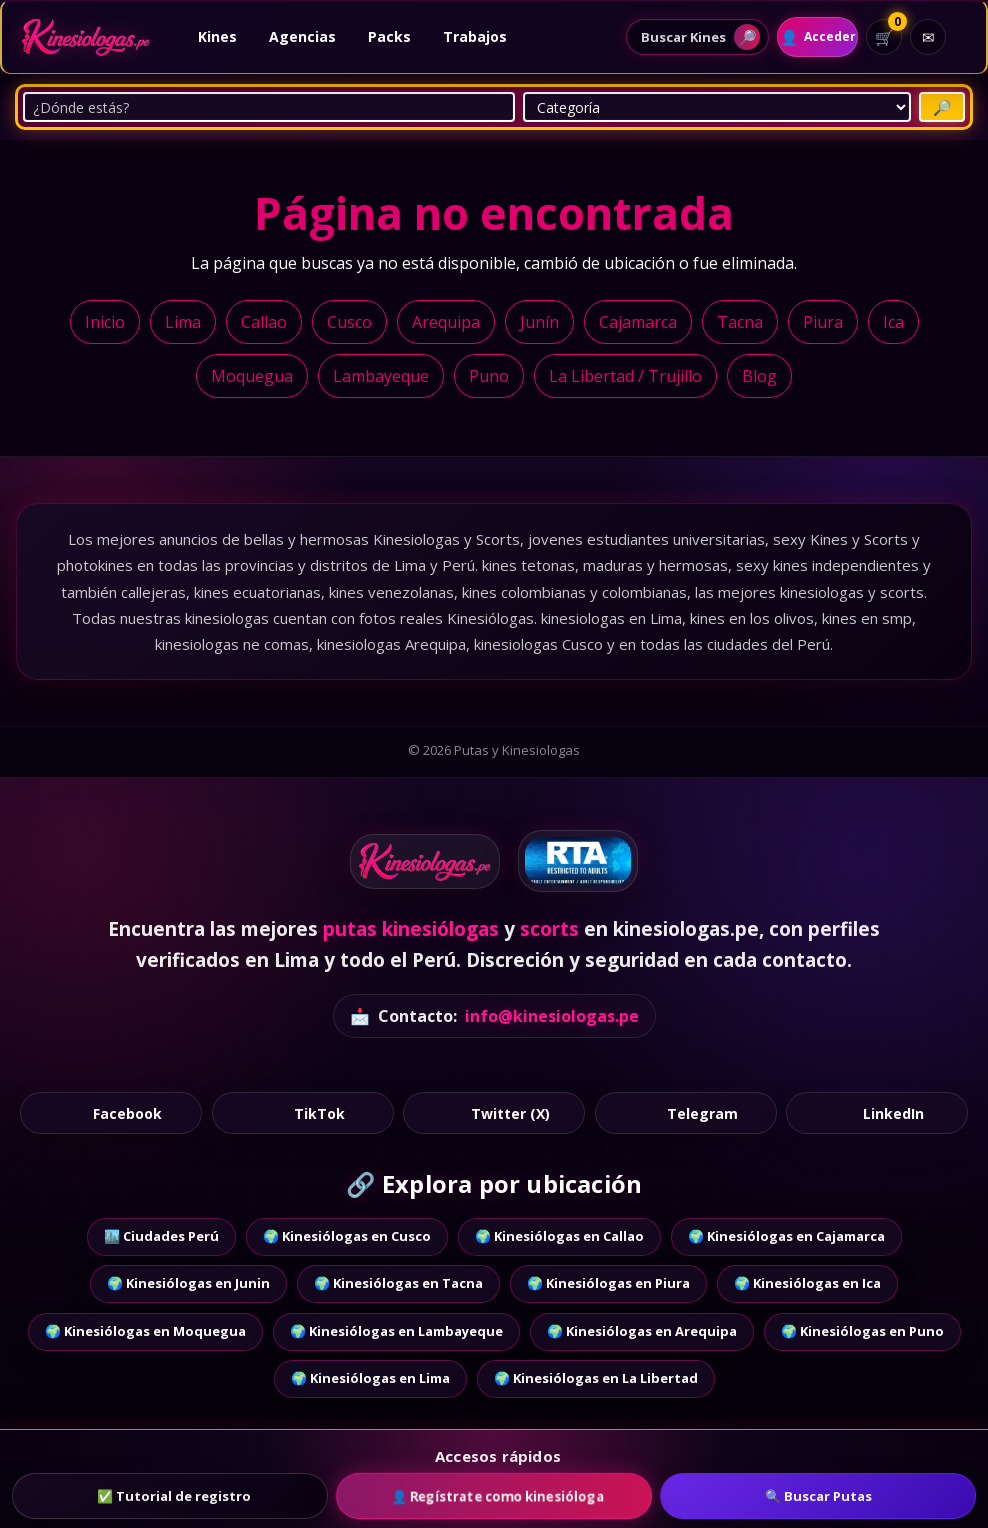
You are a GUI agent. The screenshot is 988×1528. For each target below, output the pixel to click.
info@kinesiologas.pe (552, 1016)
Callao (264, 322)
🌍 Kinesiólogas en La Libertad (596, 1378)
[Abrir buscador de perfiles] (680, 37)
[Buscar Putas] (942, 107)
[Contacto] (928, 37)
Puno (489, 376)
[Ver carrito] (884, 37)
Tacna (740, 322)
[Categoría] (717, 107)
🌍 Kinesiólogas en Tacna (398, 1283)
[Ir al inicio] (86, 37)
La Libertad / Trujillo (625, 376)
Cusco (349, 322)
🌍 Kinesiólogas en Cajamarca (786, 1236)
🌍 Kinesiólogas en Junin (188, 1283)
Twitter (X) (494, 1112)
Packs (389, 36)
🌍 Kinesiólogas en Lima (370, 1378)
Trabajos (475, 36)
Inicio (105, 322)
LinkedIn (877, 1112)
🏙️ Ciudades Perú (161, 1236)
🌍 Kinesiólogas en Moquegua (145, 1331)
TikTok (302, 1112)
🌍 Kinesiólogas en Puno (862, 1331)
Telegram (685, 1112)
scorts (549, 929)
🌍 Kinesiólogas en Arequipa (642, 1331)
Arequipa (446, 322)
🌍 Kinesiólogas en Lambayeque (396, 1331)
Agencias (302, 36)
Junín (539, 322)
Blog (759, 376)
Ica (893, 322)
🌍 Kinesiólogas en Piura (608, 1283)
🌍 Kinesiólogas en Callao (559, 1236)
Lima (183, 322)
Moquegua (252, 376)
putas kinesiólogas (411, 929)
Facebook (110, 1112)
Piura (823, 322)
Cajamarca (638, 322)
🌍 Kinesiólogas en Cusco (347, 1236)
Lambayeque (381, 376)
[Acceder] (809, 37)
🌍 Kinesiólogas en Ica (807, 1283)
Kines (217, 36)
